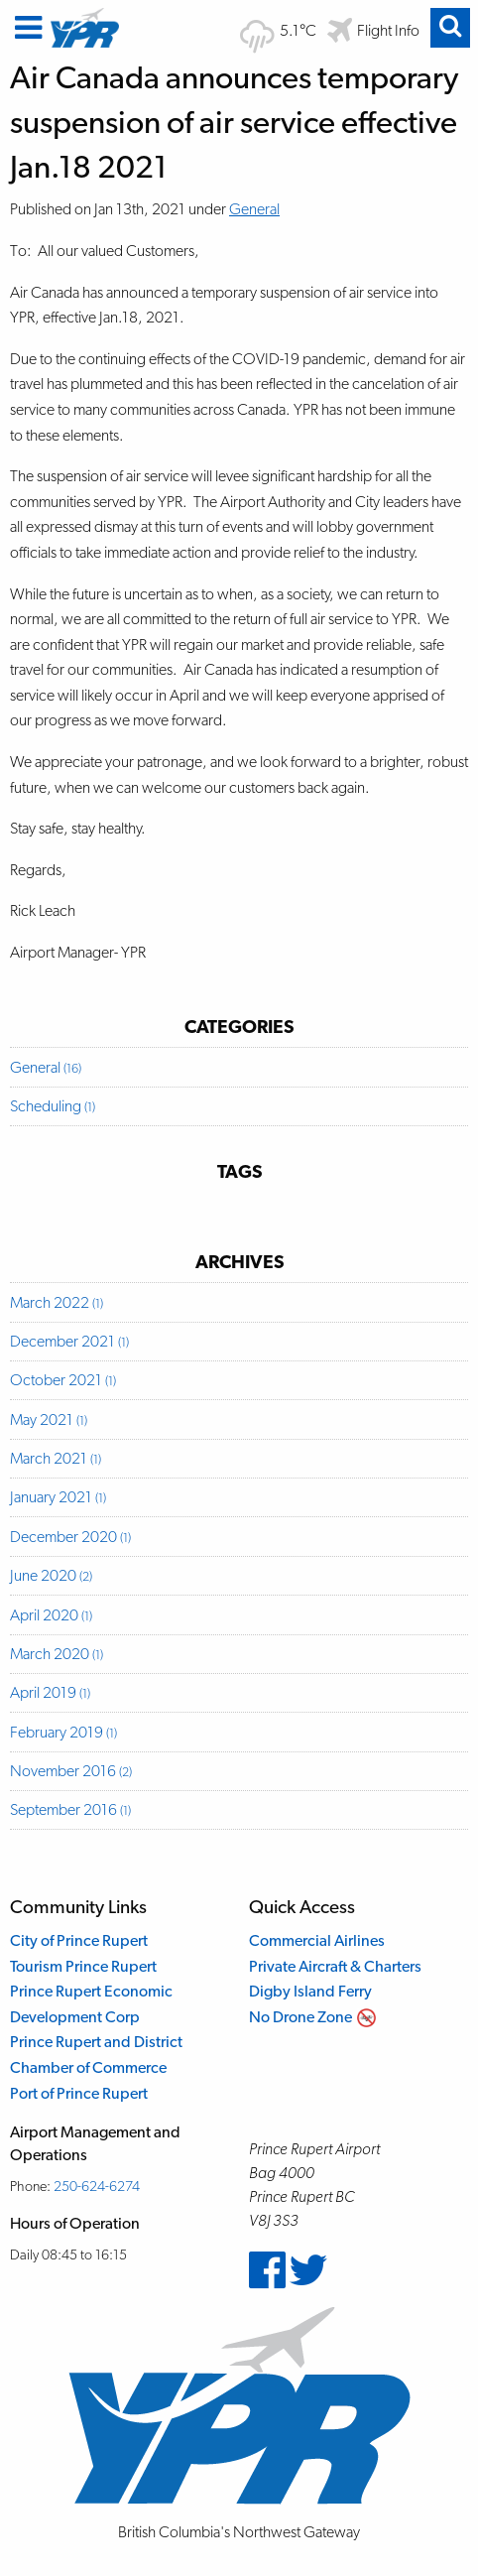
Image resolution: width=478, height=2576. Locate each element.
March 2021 (55, 1458)
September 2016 (70, 1809)
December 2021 (69, 1341)
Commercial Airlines (317, 1940)
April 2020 (51, 1615)
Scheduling (52, 1105)
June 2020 (51, 1575)
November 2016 (71, 1770)
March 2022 (56, 1302)
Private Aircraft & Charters (335, 1966)
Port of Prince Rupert (79, 2093)
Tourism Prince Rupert (83, 1966)
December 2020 (70, 1536)
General (254, 208)
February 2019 (63, 1732)
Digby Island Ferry (310, 1991)
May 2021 (48, 1419)
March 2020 (56, 1653)
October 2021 (63, 1379)
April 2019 (50, 1692)
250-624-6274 (97, 2185)
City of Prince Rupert (79, 1940)
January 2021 (58, 1496)
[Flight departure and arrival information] (373, 30)
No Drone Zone (300, 2016)
